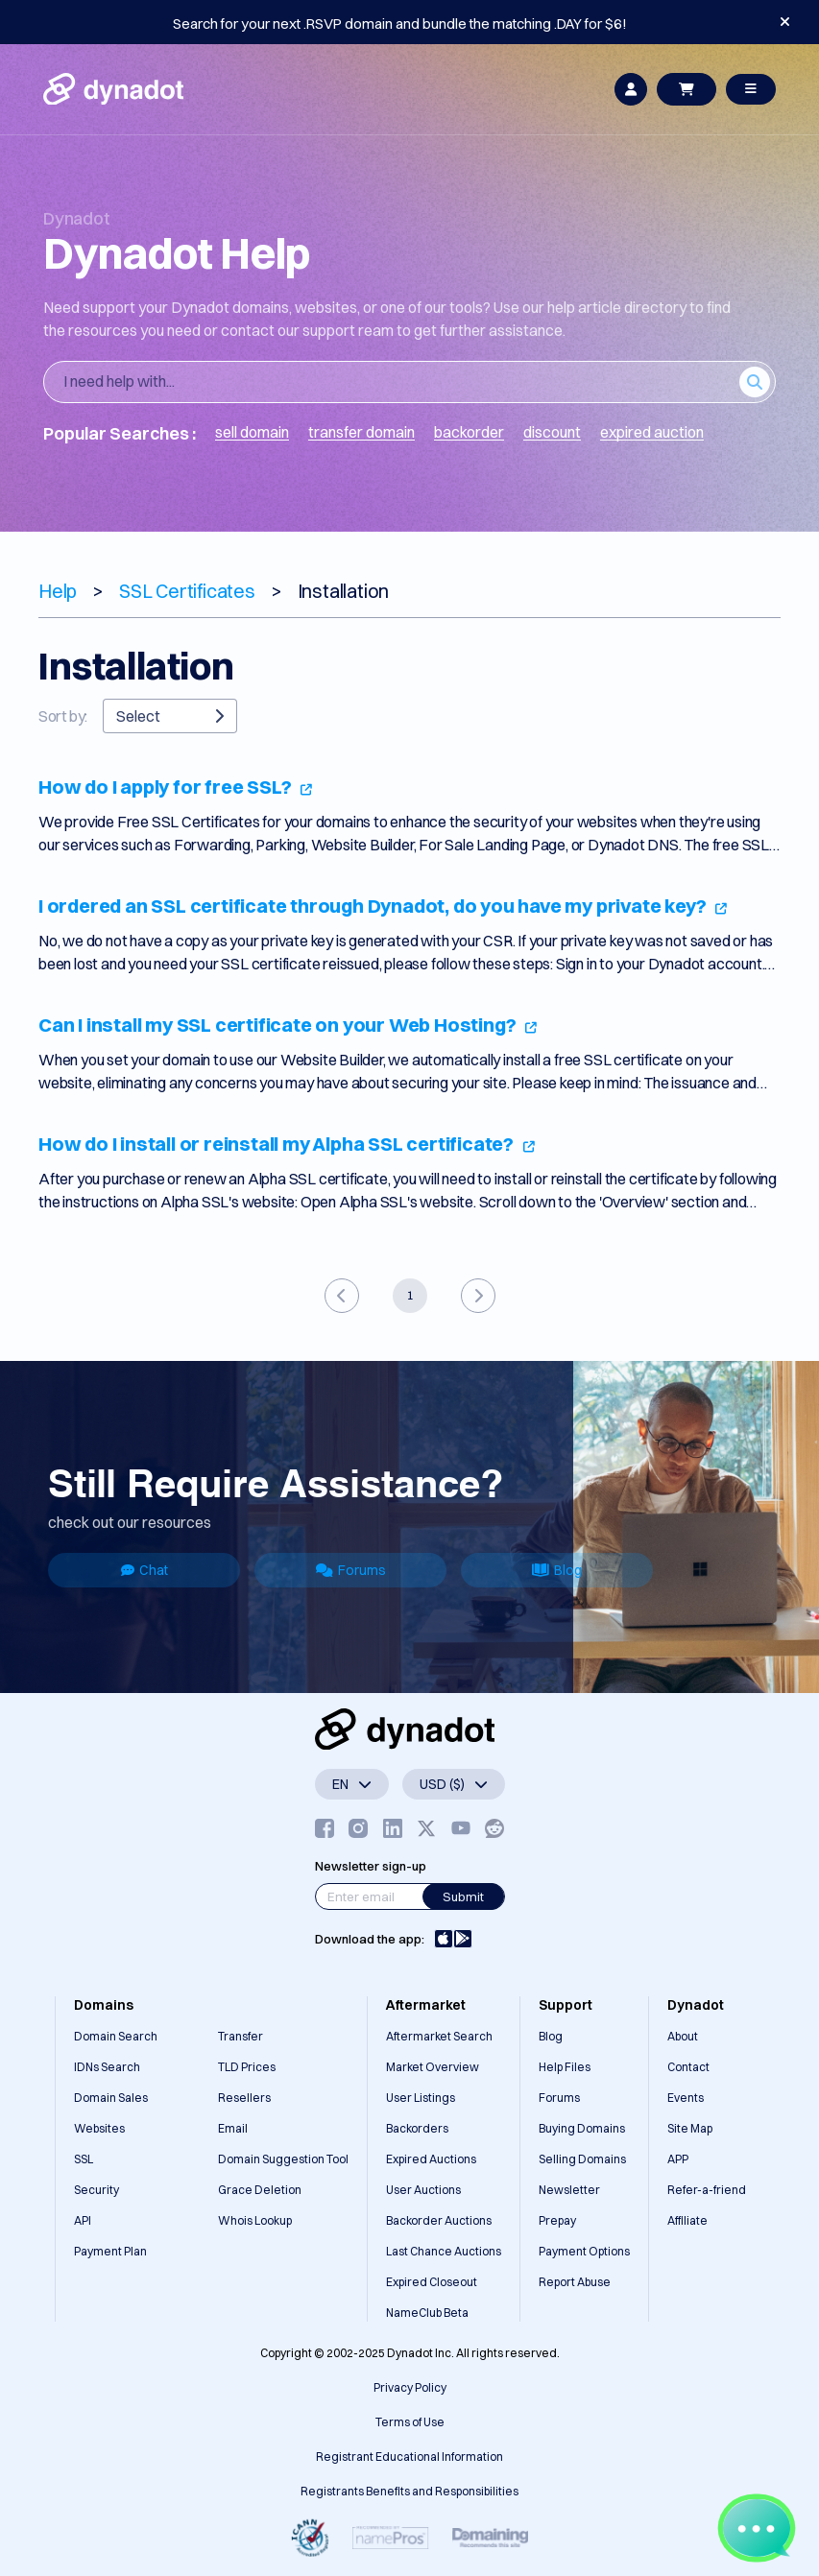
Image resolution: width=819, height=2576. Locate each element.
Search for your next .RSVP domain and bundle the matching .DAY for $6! (400, 23)
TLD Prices (247, 2067)
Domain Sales (111, 2097)
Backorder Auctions (439, 2220)
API (82, 2220)
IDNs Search (107, 2067)
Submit (463, 1896)
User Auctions (423, 2189)
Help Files (564, 2067)
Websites (99, 2128)
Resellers (244, 2097)
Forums (351, 1570)
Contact (688, 2067)
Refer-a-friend (706, 2189)
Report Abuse (575, 2282)
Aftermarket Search (439, 2036)
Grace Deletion (259, 2189)
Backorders (417, 2128)
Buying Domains (582, 2128)
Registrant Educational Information (409, 2456)
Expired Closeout (431, 2282)
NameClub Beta (427, 2312)
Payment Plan (110, 2251)
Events (685, 2097)
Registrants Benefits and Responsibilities (409, 2491)
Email (233, 2128)
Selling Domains (582, 2159)
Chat (144, 1570)
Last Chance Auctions (443, 2251)
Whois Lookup (255, 2220)
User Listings (420, 2097)
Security (96, 2189)
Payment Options (584, 2251)
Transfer (240, 2036)
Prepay (557, 2220)
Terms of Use (410, 2422)
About (682, 2036)
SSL (83, 2159)
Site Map (689, 2128)
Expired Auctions (431, 2159)
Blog (557, 1570)
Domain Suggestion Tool (283, 2159)
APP (677, 2159)
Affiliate (687, 2220)
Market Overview (432, 2067)
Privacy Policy (409, 2387)
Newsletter (569, 2189)
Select (170, 716)
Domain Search (115, 2036)
